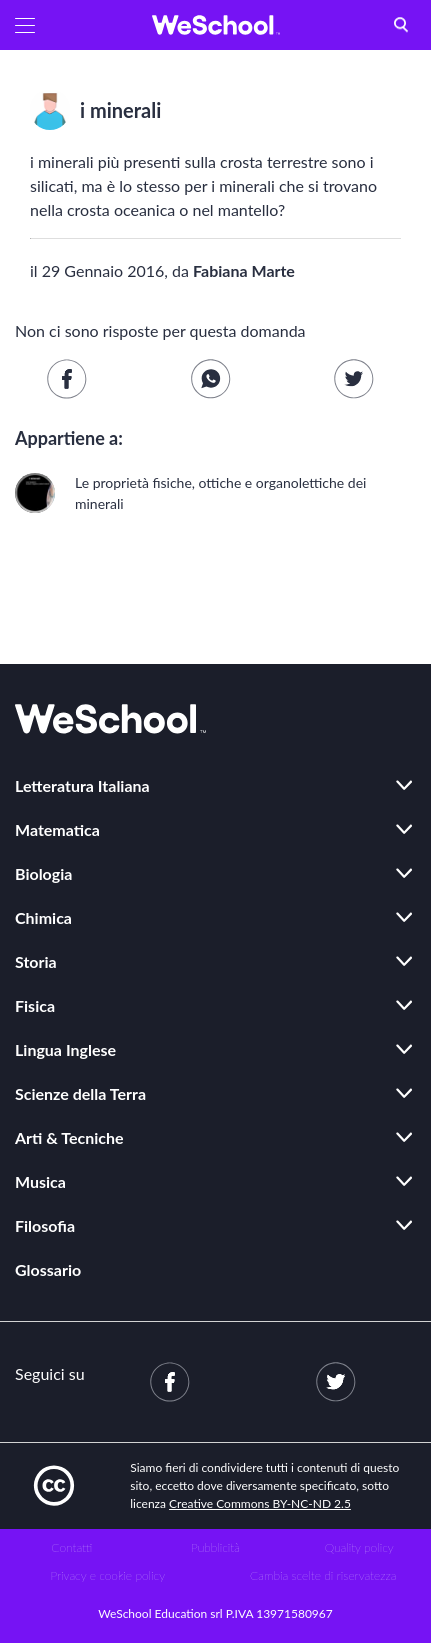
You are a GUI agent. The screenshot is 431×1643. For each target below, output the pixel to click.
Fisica (35, 1005)
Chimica (43, 917)
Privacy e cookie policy (107, 1575)
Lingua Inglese (65, 1049)
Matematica (57, 829)
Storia (36, 961)
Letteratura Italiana (82, 785)
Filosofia (45, 1225)
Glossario (48, 1269)
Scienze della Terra (80, 1093)
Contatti (71, 1547)
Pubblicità (215, 1547)
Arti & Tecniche (69, 1137)
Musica (40, 1181)
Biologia (43, 873)
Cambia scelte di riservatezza (323, 1575)
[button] (25, 25)
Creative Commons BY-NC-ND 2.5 (260, 1503)
